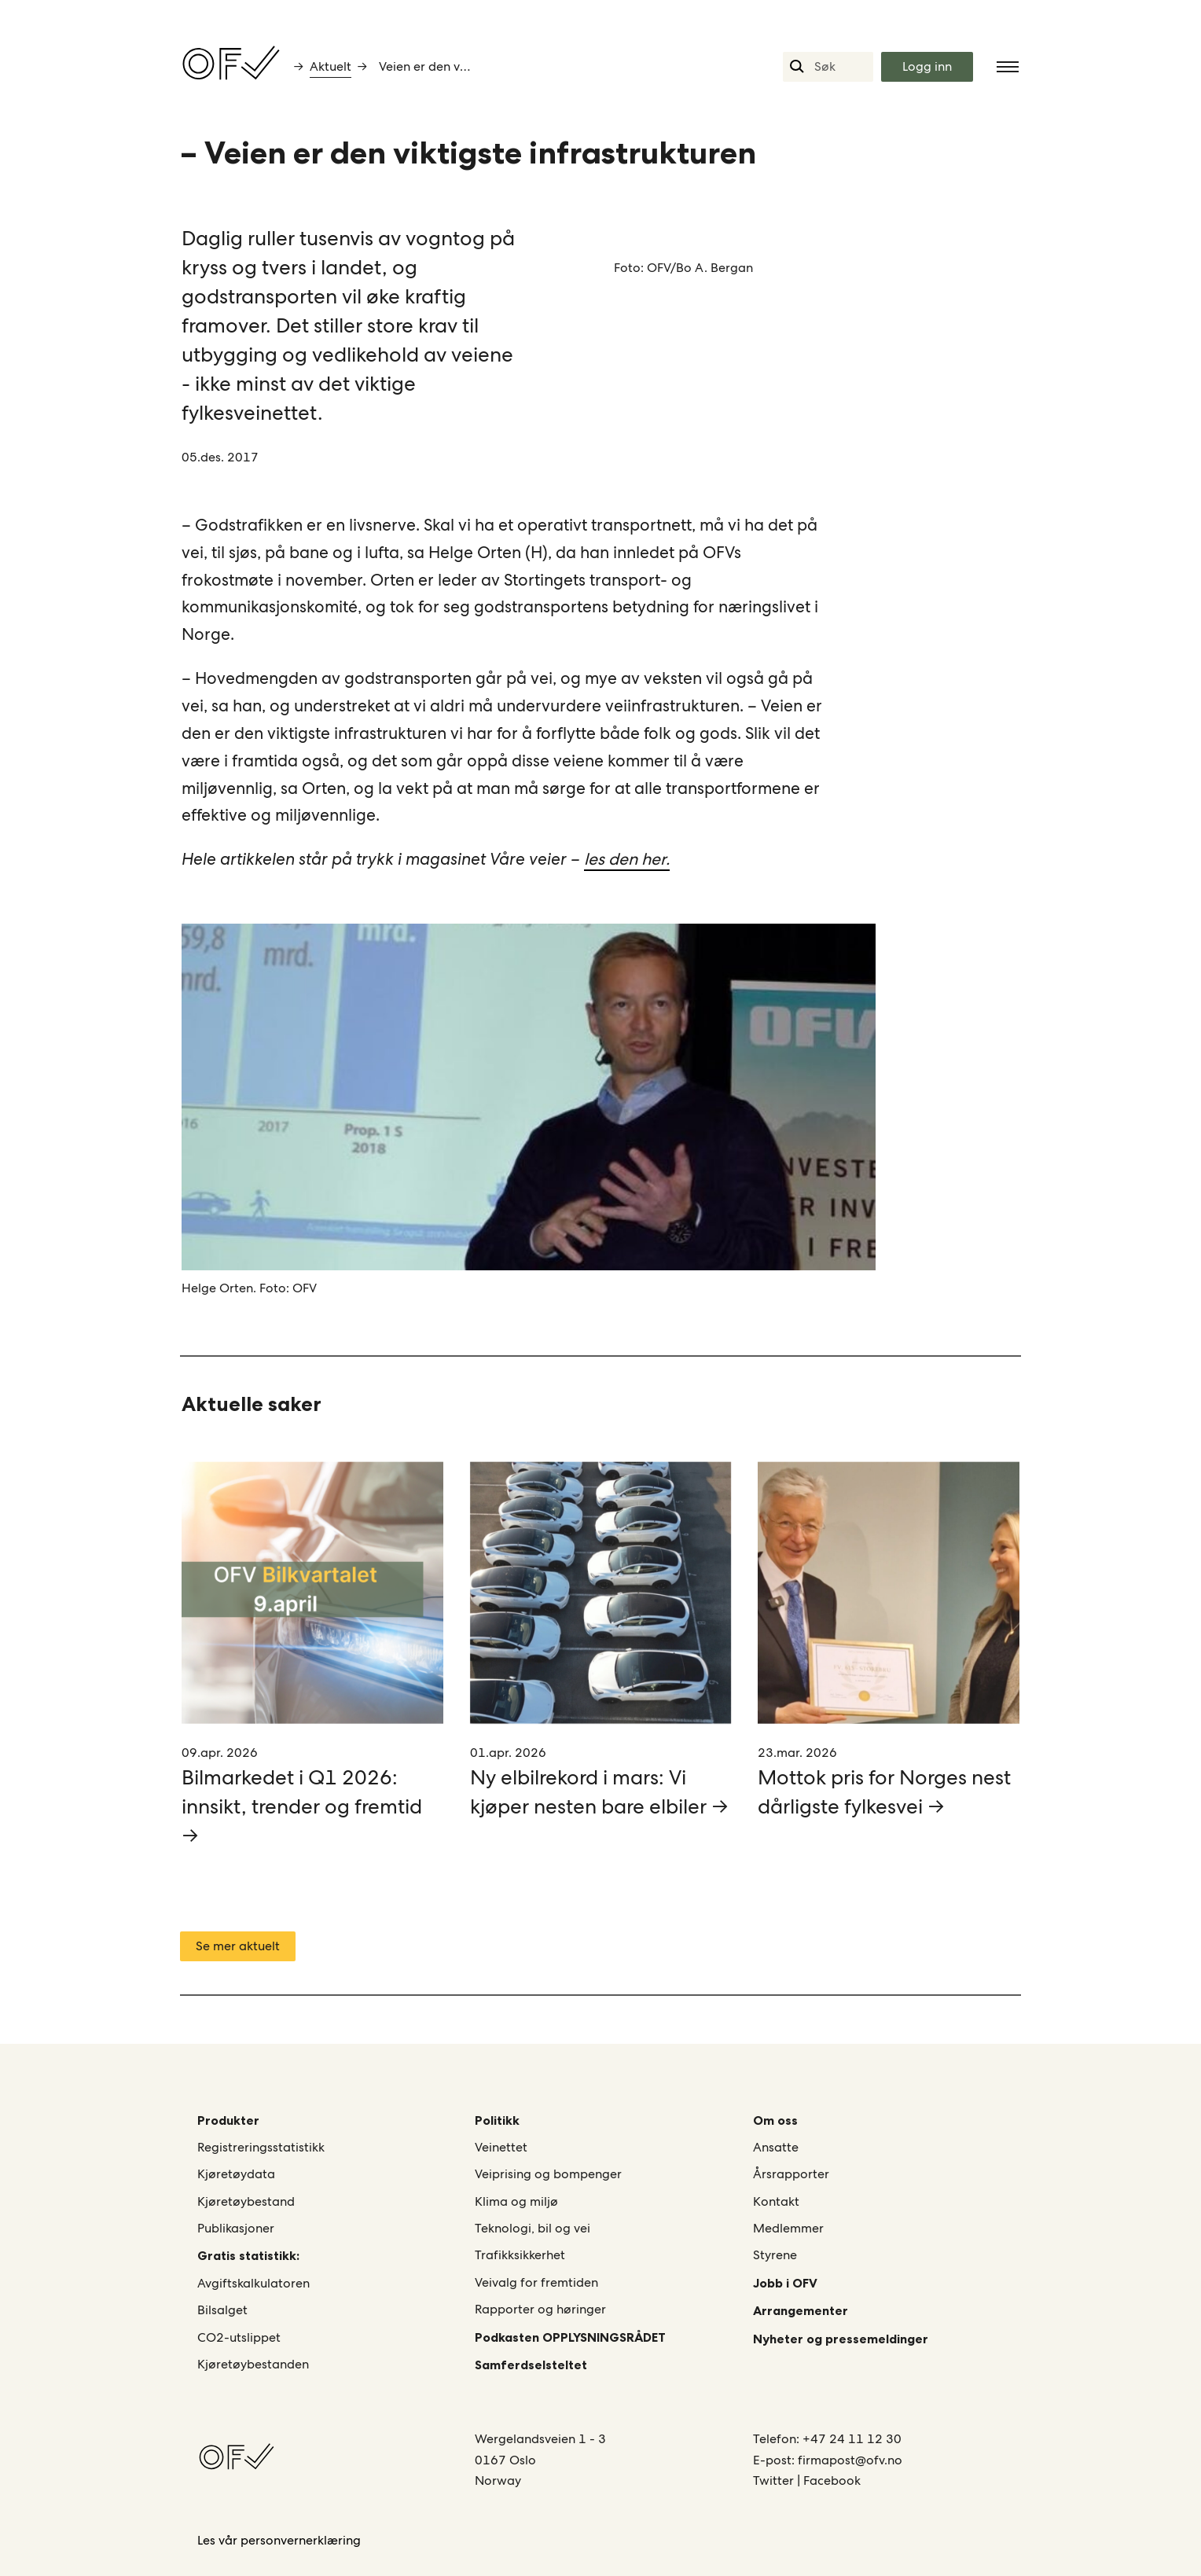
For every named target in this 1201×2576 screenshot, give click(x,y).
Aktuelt (330, 66)
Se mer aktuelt (238, 1946)
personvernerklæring (301, 2540)
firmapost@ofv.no (850, 2460)
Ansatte (776, 2147)
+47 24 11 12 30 (852, 2439)
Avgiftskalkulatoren (253, 2283)
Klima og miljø (516, 2201)
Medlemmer (788, 2228)
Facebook (832, 2480)
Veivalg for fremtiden (536, 2282)
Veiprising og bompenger (548, 2174)
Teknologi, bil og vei (532, 2228)
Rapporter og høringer (540, 2309)
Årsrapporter (791, 2174)
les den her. (627, 858)
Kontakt (776, 2201)
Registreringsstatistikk (261, 2147)
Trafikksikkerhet (520, 2255)
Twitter (775, 2480)
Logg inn (927, 66)
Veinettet (501, 2147)
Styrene (775, 2255)
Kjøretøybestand (246, 2201)
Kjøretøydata (236, 2174)
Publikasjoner (235, 2228)
